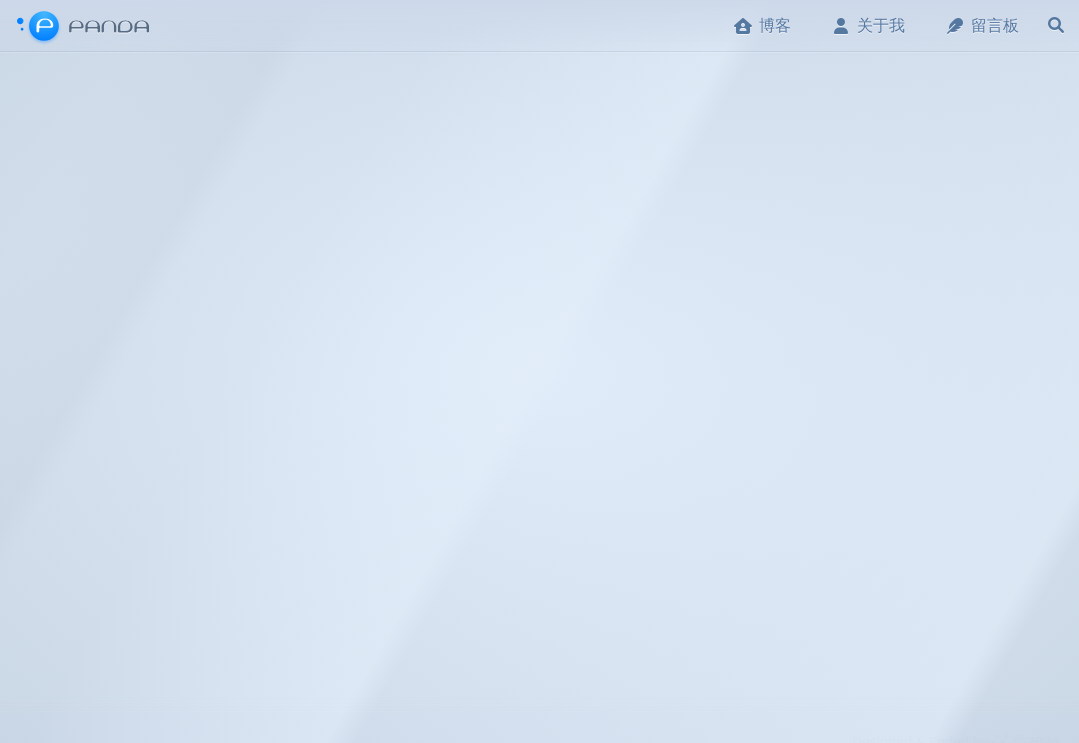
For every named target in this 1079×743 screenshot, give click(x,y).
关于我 (868, 25)
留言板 (982, 25)
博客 (762, 25)
